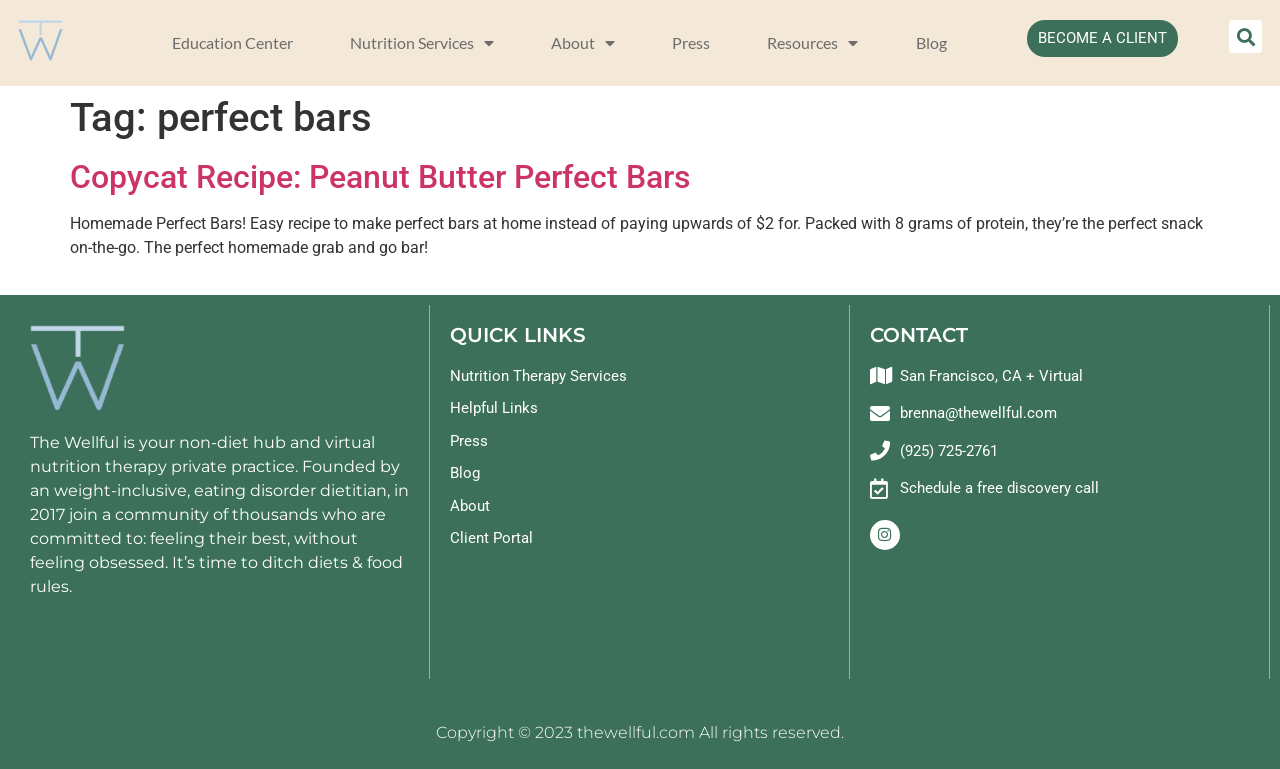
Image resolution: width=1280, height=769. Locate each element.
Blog (931, 42)
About (583, 43)
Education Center (232, 42)
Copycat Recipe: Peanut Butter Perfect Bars (380, 177)
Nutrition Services (422, 43)
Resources (812, 43)
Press (691, 42)
